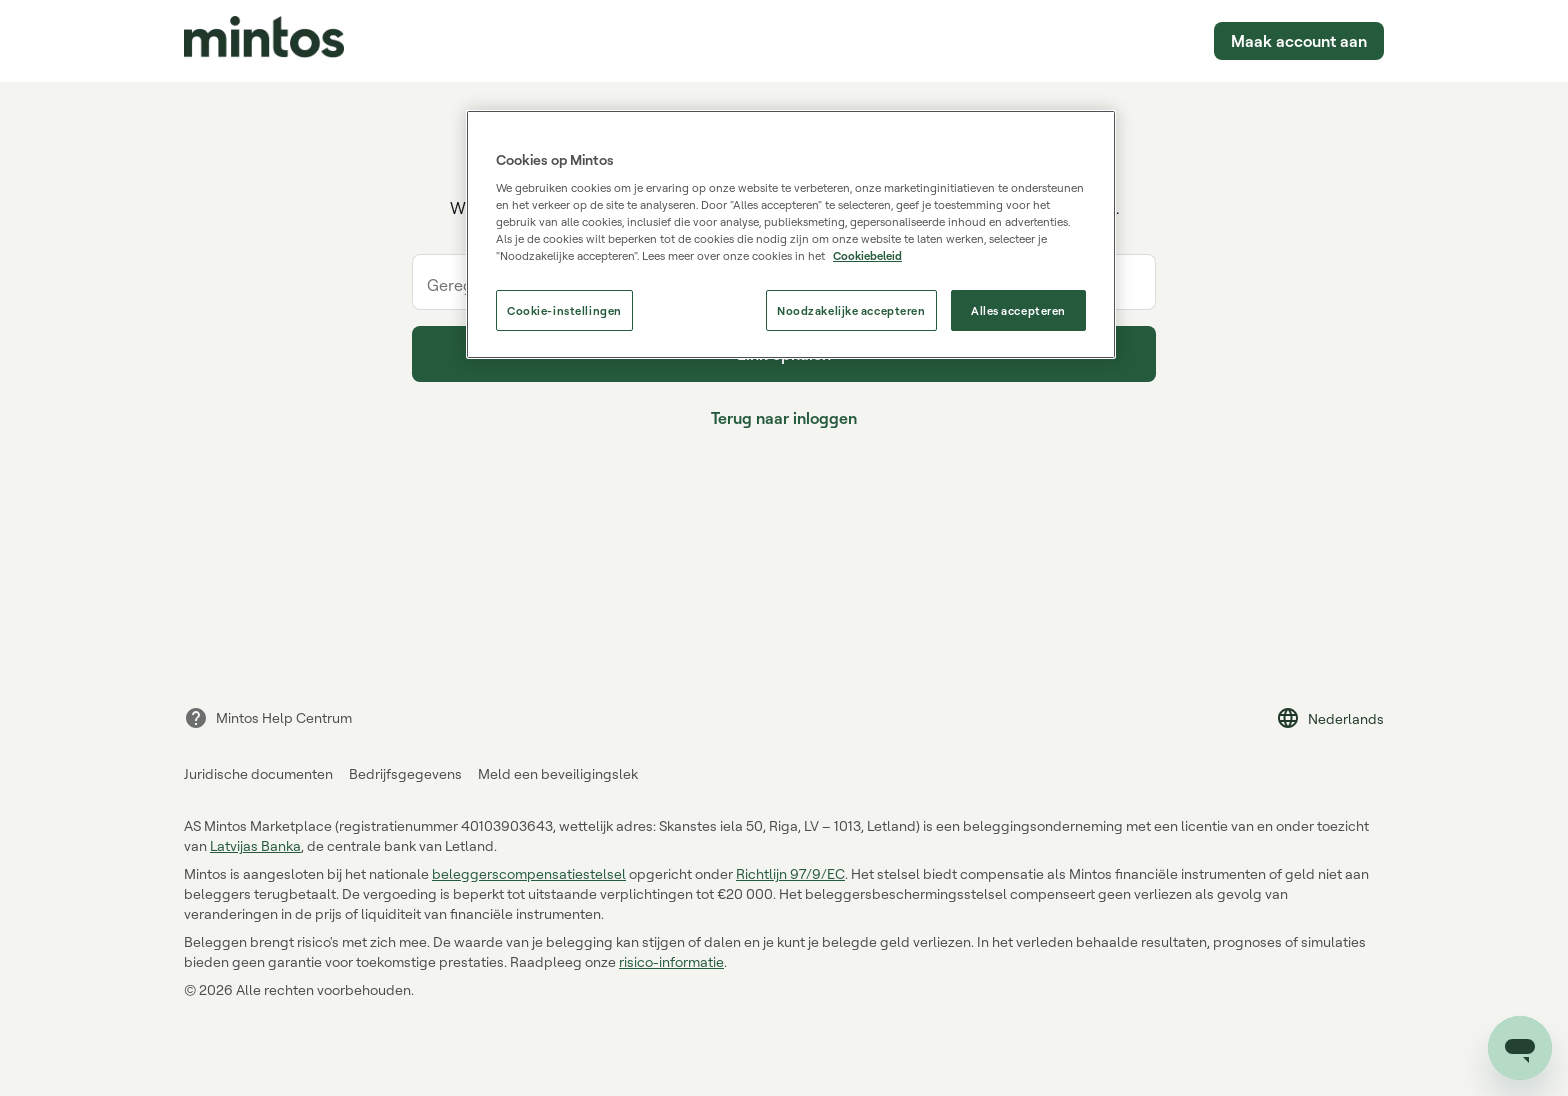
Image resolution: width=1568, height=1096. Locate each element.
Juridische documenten (258, 773)
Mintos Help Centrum (268, 718)
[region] (791, 235)
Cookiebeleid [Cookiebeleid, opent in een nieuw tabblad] (867, 255)
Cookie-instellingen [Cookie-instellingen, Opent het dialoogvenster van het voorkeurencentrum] (564, 310)
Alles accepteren (1018, 310)
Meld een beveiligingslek (558, 773)
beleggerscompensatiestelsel (529, 873)
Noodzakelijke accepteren (851, 310)
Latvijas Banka (255, 845)
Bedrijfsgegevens (405, 773)
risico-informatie (671, 961)
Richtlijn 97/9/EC (790, 873)
